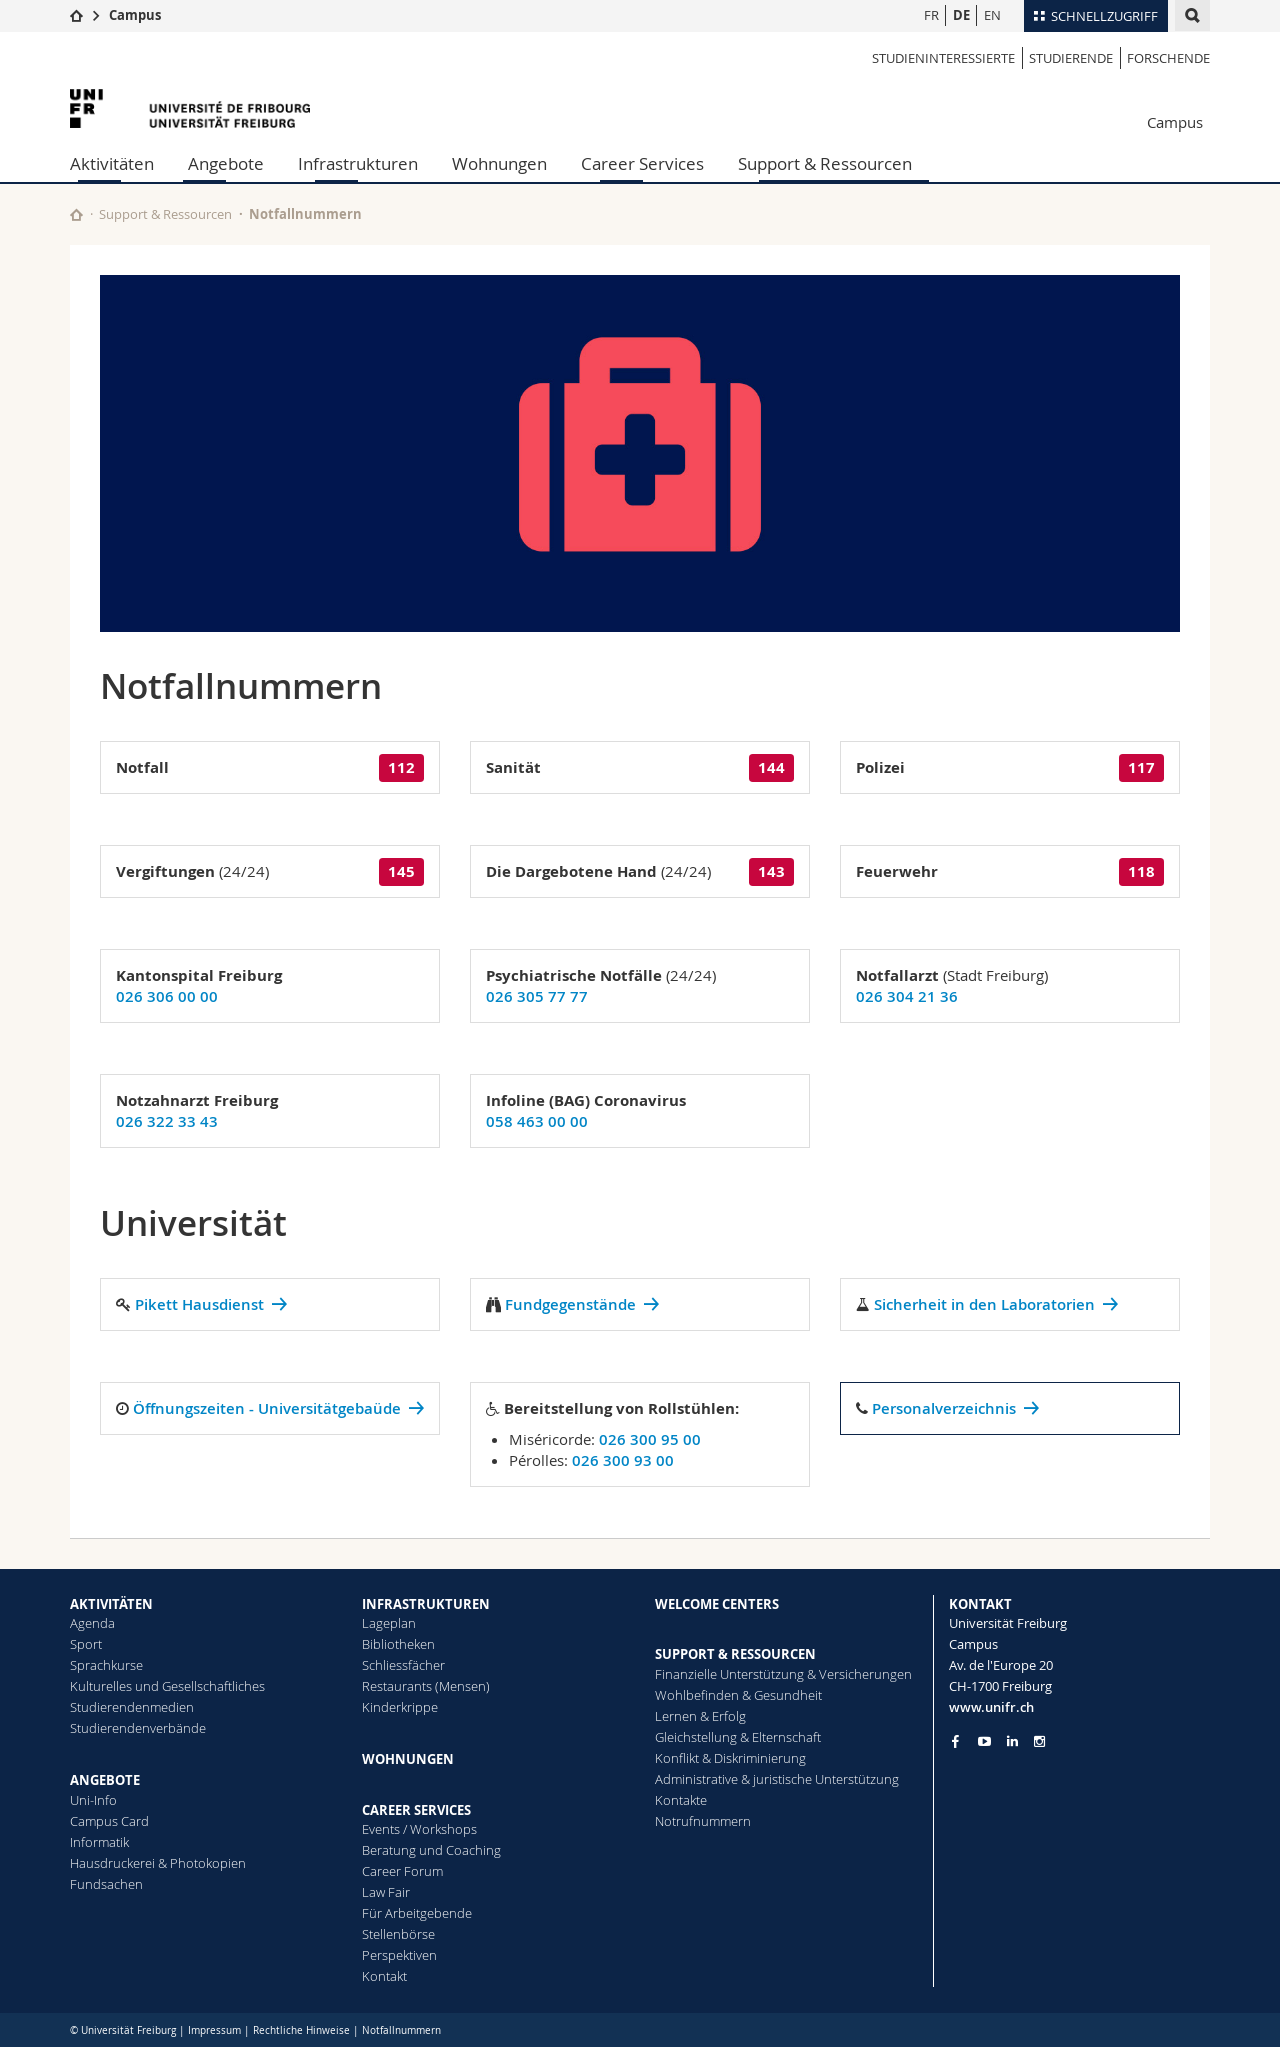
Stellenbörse (398, 1934)
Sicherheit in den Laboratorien (984, 1304)
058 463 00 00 (537, 1121)
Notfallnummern (401, 2030)
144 (771, 767)
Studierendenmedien (132, 1707)
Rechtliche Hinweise (301, 2030)
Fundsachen (106, 1884)
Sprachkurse (106, 1665)
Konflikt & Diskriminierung (730, 1758)
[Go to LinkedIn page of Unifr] (1012, 1741)
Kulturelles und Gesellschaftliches (167, 1686)
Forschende (1168, 58)
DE (961, 15)
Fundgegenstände (570, 1304)
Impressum (214, 2030)
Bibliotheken (398, 1644)
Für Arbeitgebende (417, 1913)
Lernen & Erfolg (700, 1716)
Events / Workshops (419, 1829)
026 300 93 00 (623, 1460)
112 (401, 767)
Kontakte (681, 1800)
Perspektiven (399, 1955)
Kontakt (384, 1976)
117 (1141, 767)
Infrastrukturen (358, 163)
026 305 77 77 (537, 996)
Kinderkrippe (400, 1707)
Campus (135, 15)
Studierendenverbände (138, 1728)
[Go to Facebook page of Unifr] (955, 1741)
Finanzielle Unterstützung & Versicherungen (783, 1674)
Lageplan (389, 1623)
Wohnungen (499, 163)
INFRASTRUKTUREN (426, 1604)
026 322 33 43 (167, 1121)
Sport (86, 1644)
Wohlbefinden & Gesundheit (738, 1695)
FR (931, 15)
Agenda (92, 1623)
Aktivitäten (112, 163)
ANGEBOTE (105, 1780)
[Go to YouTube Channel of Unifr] (984, 1741)
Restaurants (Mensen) (426, 1686)
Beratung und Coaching (431, 1850)
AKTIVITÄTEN (111, 1604)
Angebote (226, 163)
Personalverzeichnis (944, 1408)
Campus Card (109, 1821)
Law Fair (386, 1892)
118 (1141, 871)
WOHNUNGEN (408, 1759)
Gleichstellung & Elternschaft (738, 1737)
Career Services (642, 163)
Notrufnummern (703, 1821)
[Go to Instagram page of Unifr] (1039, 1741)
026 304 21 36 (907, 996)
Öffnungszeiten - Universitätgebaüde (267, 1408)
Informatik (99, 1842)
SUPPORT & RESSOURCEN (735, 1654)
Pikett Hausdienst (199, 1304)
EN (992, 15)
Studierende (1071, 58)
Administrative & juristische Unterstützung (777, 1779)
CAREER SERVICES (416, 1810)
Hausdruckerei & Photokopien (158, 1863)
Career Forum (402, 1871)
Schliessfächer (403, 1665)
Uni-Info (93, 1800)
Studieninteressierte (943, 58)
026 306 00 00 (167, 996)
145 (401, 871)
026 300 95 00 (650, 1439)
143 (771, 871)
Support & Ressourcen (825, 163)
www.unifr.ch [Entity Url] (991, 1707)
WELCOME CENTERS (717, 1604)
